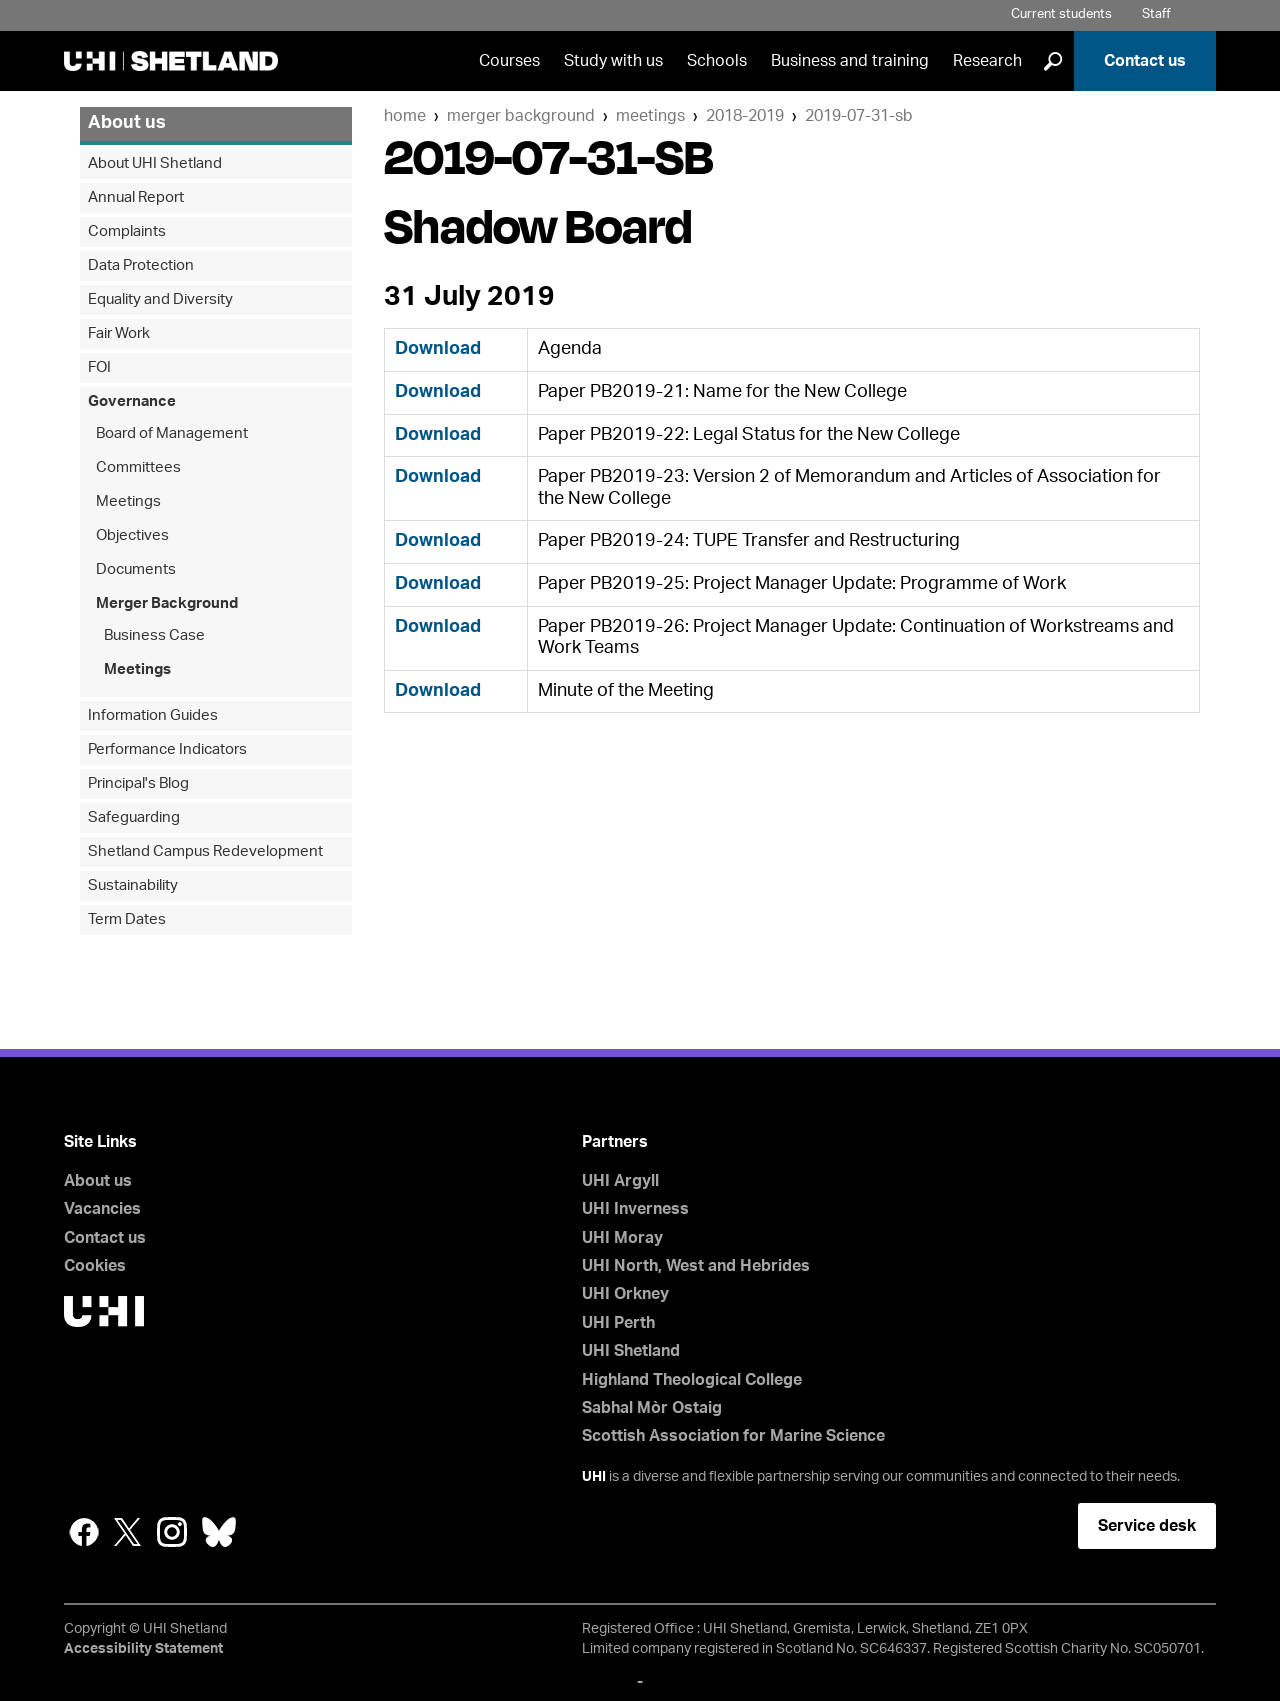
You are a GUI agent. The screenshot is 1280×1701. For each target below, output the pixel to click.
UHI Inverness (635, 1209)
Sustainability (133, 885)
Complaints (127, 231)
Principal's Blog (138, 783)
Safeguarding (134, 817)
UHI (594, 1477)
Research (987, 61)
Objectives (132, 535)
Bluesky (219, 1532)
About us (127, 123)
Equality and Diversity (160, 299)
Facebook (84, 1532)
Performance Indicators (167, 749)
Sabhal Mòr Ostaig (652, 1408)
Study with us (613, 61)
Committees (138, 467)
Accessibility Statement (143, 1649)
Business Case (154, 635)
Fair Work (119, 333)
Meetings (650, 116)
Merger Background (521, 116)
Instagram (172, 1532)
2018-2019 (745, 116)
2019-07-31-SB (859, 116)
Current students (1061, 14)
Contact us (1145, 61)
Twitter (128, 1532)
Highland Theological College (692, 1380)
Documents (136, 569)
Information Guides (153, 715)
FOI (99, 367)
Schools (717, 61)
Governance (132, 401)
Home (405, 116)
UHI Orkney (625, 1294)
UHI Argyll (620, 1181)
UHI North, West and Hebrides (696, 1266)
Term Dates (127, 919)
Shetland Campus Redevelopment (205, 851)
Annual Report (136, 197)
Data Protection (141, 265)
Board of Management (172, 433)
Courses (509, 61)
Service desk (1147, 1526)
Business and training (850, 61)
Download (438, 349)
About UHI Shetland (155, 163)
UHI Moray (622, 1238)
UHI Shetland (631, 1351)
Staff (1156, 14)
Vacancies (102, 1209)
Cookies (95, 1266)
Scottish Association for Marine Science (733, 1436)
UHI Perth (618, 1323)
